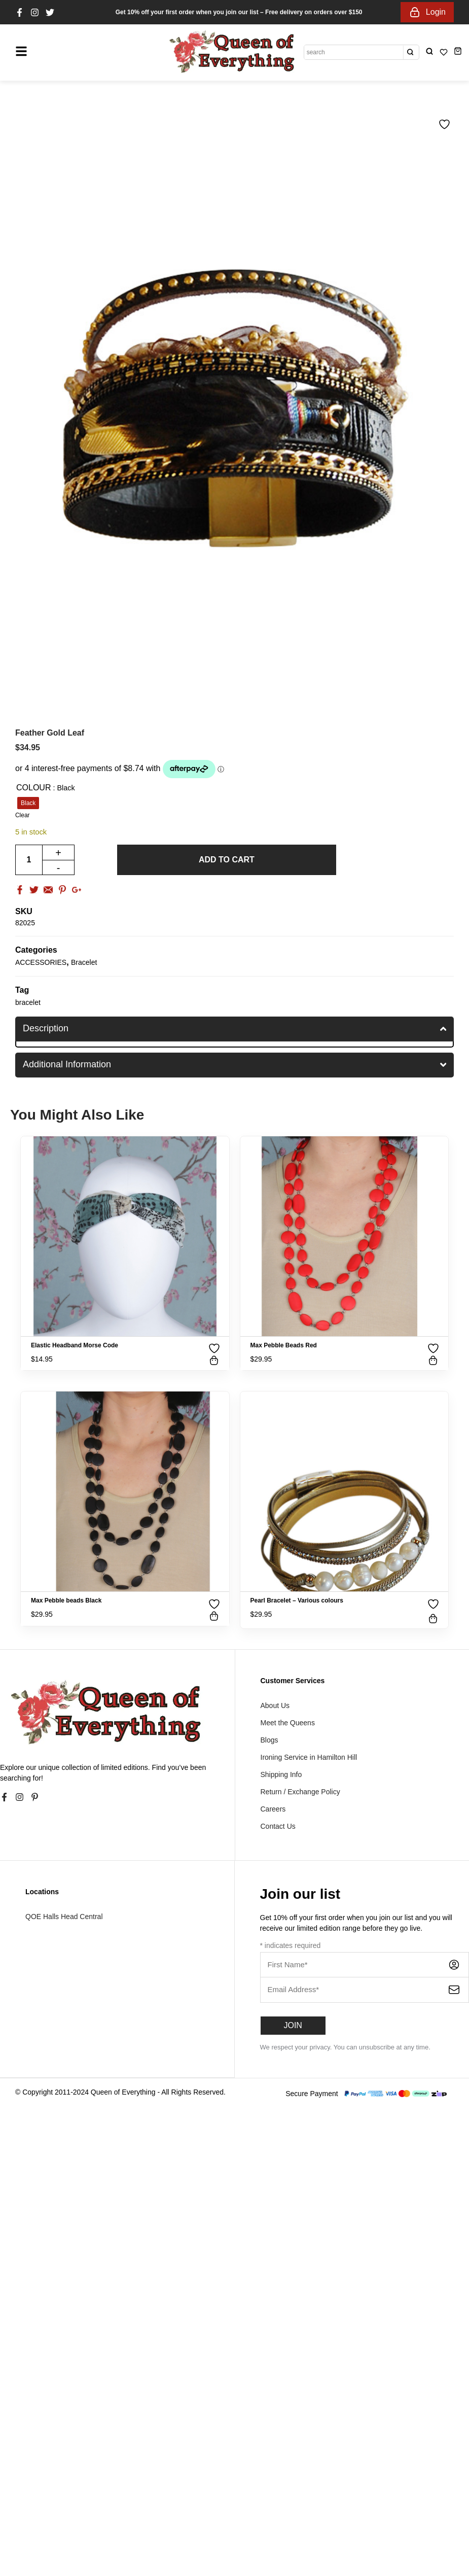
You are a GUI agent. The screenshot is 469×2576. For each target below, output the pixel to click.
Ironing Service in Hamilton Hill (309, 1757)
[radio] (28, 803)
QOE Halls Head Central (64, 1916)
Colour (33, 788)
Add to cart (227, 859)
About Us (275, 1705)
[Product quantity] (28, 860)
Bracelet (84, 962)
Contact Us (278, 1826)
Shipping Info (281, 1774)
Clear (22, 815)
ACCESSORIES (40, 962)
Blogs (269, 1740)
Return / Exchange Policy (300, 1792)
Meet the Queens (288, 1723)
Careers (273, 1809)
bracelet (28, 1002)
